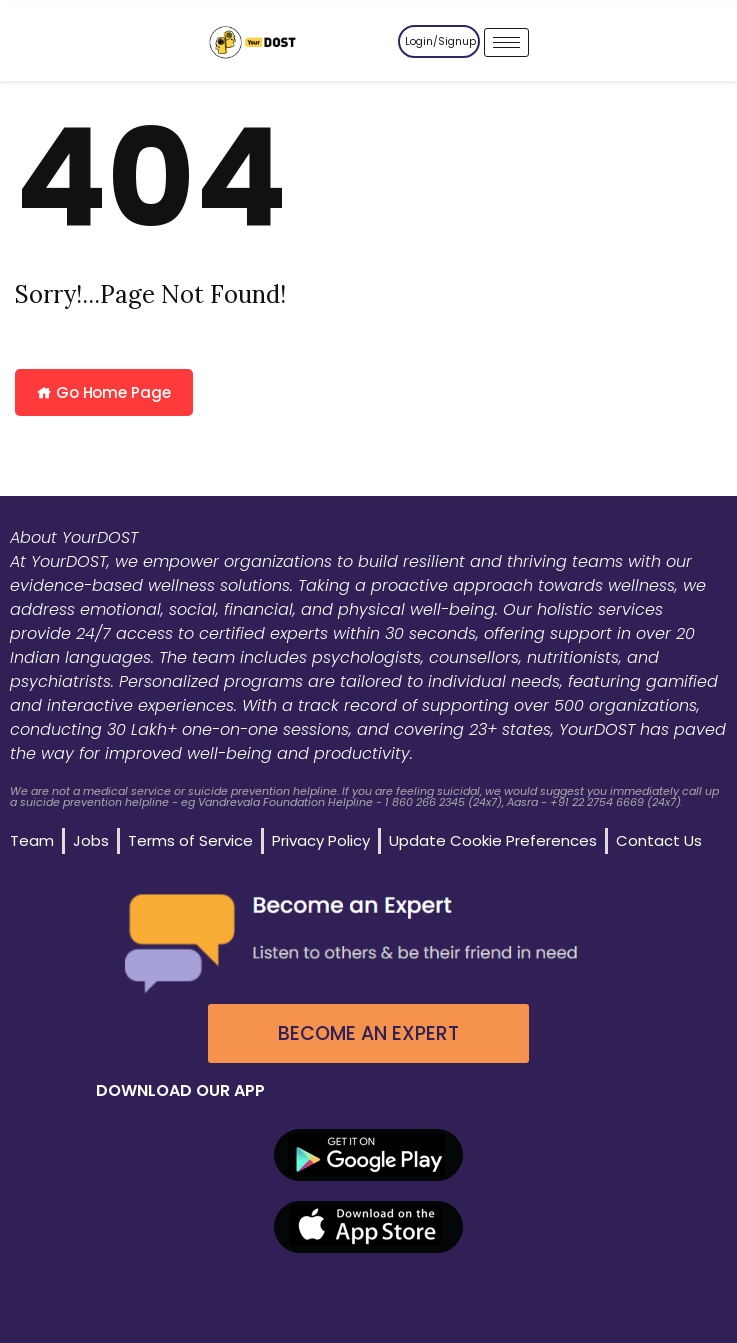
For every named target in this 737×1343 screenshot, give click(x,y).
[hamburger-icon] (506, 42)
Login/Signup (440, 41)
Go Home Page (104, 392)
